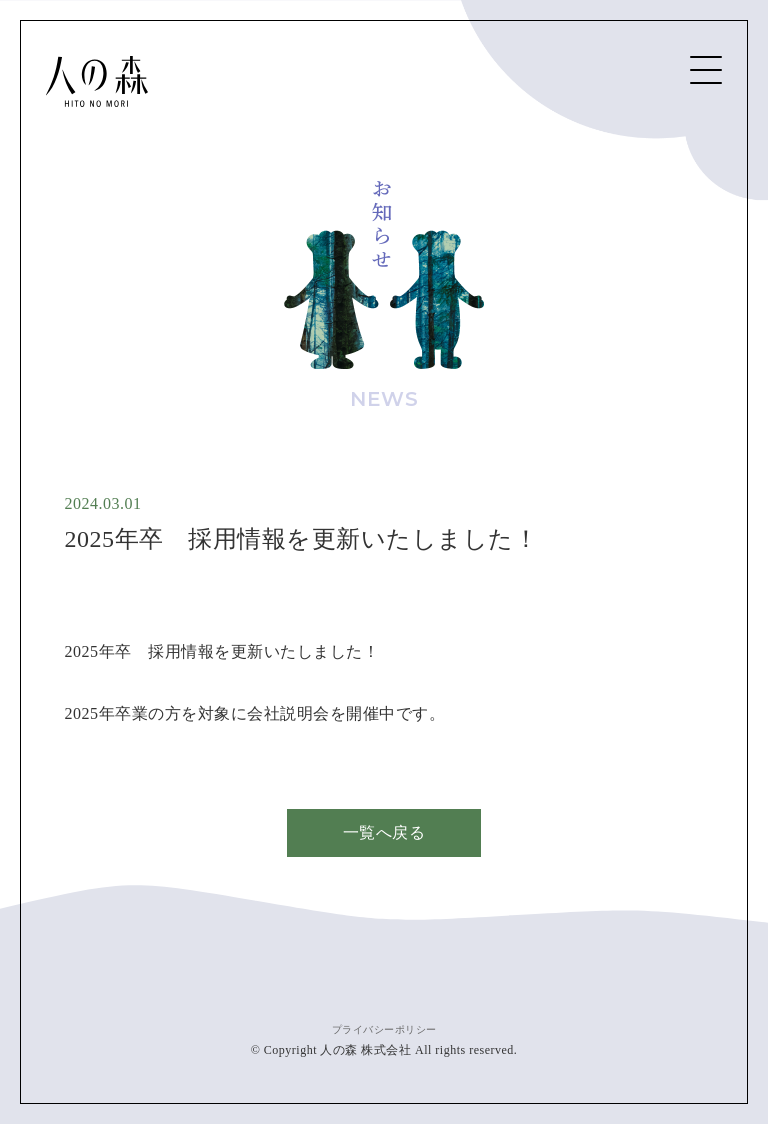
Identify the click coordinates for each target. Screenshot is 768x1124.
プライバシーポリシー (384, 1029)
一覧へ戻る (384, 832)
